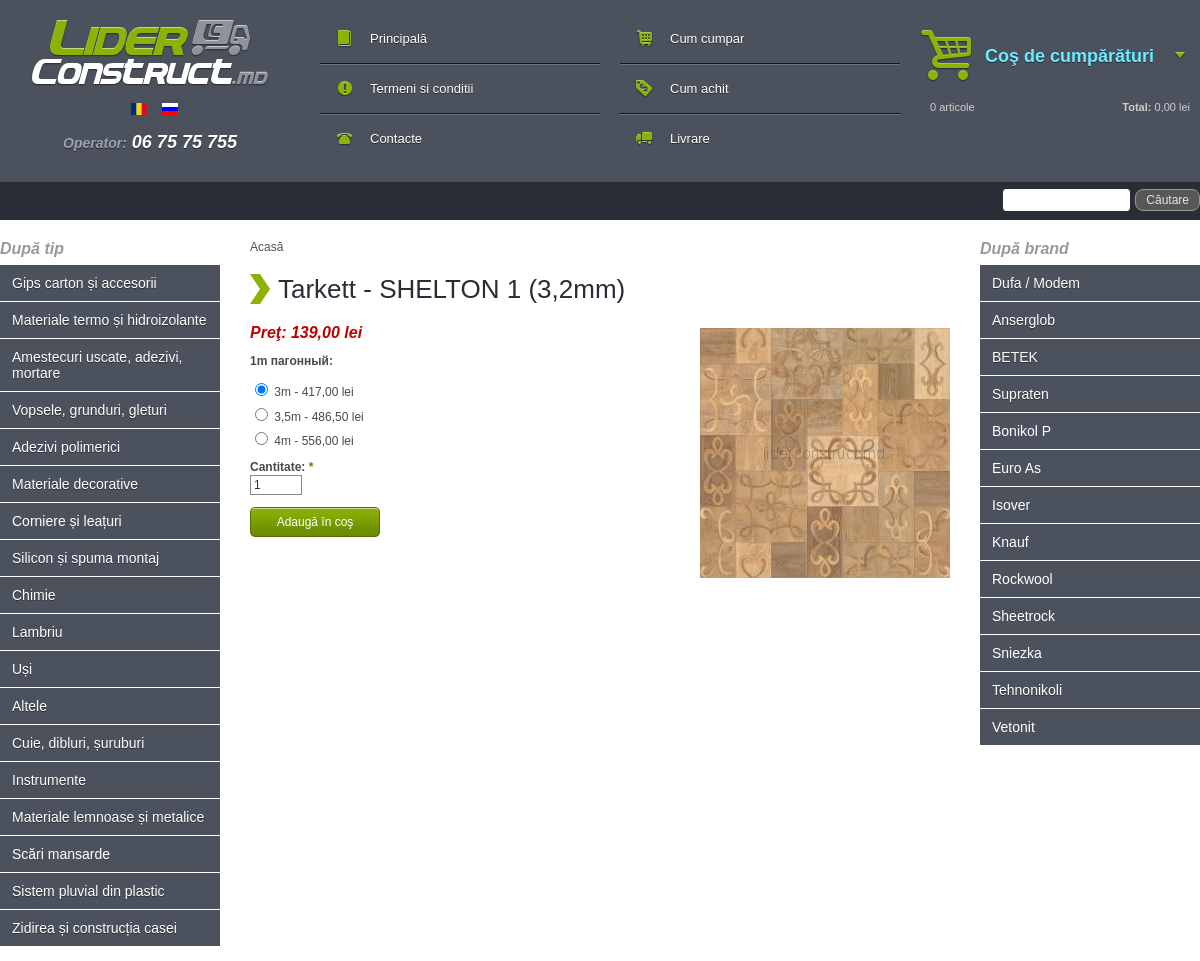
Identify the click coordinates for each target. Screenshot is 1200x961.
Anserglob (1023, 320)
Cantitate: (281, 467)
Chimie (34, 595)
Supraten (1020, 394)
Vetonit (1013, 727)
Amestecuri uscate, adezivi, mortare (97, 365)
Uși (22, 669)
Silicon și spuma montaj (85, 558)
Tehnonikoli (1027, 690)
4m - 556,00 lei (304, 441)
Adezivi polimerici (66, 447)
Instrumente (49, 780)
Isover (1011, 505)
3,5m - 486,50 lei (309, 417)
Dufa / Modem (1036, 283)
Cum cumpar (707, 38)
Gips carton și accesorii (84, 283)
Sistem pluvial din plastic (88, 891)
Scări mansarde (61, 854)
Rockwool (1022, 579)
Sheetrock (1023, 616)
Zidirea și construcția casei (94, 928)
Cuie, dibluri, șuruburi (78, 743)
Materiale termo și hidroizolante (109, 320)
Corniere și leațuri (67, 521)
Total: (1136, 107)
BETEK (1015, 357)
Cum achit (699, 88)
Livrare (690, 138)
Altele (29, 706)
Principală (398, 38)
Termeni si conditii (421, 88)
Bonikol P (1021, 431)
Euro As (1016, 468)
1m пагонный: (291, 361)
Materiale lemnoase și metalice (108, 817)
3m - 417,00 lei (304, 392)
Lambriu (37, 632)
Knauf (1010, 542)
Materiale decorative (75, 484)
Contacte (396, 138)
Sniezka (1017, 653)
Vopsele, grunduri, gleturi (89, 410)
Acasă (266, 247)
